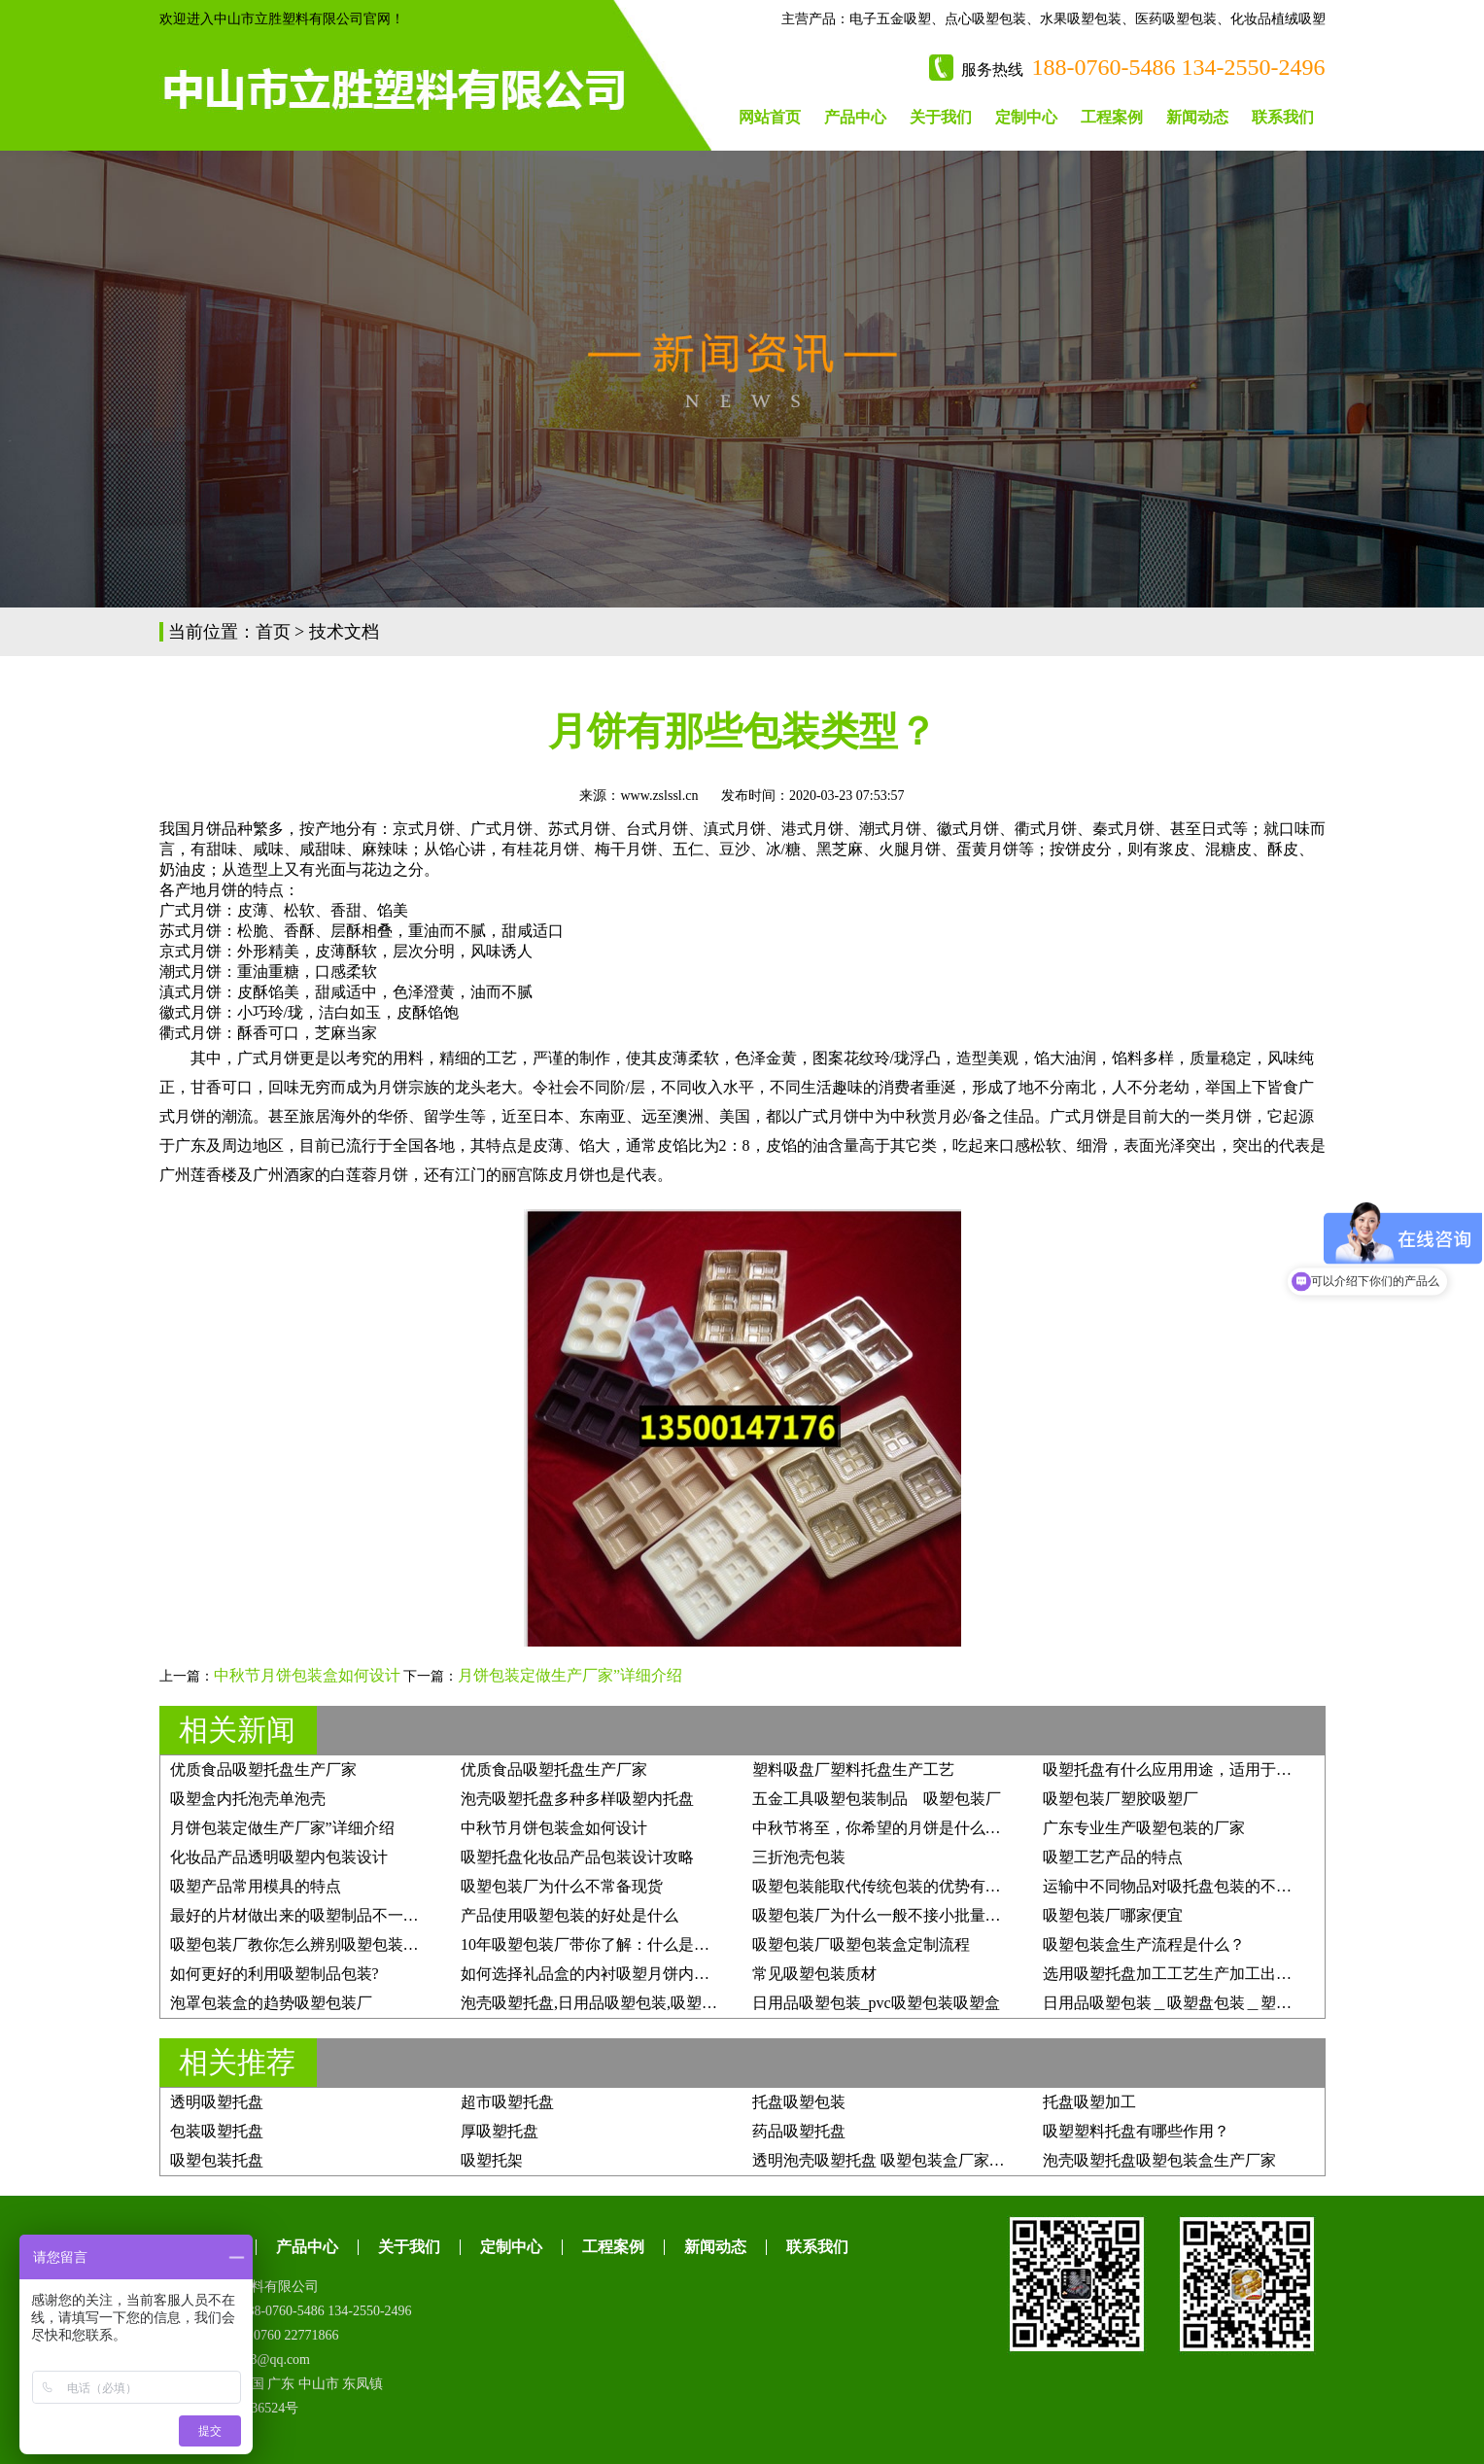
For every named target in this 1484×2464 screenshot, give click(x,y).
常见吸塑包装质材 (814, 1973)
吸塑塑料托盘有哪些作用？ (1136, 2131)
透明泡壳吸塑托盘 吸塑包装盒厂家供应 (886, 2160)
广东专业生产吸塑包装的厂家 (1144, 1828)
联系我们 (1283, 117)
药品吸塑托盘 (799, 2131)
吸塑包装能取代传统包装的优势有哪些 (884, 1886)
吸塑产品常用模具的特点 (255, 1886)
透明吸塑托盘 (216, 2102)
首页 (273, 632)
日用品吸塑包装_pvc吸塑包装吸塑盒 (876, 2003)
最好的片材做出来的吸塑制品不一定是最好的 (325, 1915)
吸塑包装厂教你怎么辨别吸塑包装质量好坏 (318, 1944)
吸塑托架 (492, 2160)
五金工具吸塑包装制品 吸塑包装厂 (876, 1798)
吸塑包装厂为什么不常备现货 (562, 1886)
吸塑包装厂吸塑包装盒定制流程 (861, 1944)
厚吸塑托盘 (499, 2131)
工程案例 (1112, 117)
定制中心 (1026, 117)
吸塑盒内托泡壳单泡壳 (248, 1798)
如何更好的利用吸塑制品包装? (274, 1973)
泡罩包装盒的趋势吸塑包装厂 (271, 2003)
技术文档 (344, 632)
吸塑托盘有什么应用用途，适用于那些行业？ (1198, 1769)
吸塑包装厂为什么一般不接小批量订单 (884, 1915)
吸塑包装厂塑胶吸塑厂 (1120, 1798)
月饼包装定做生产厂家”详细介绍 (570, 1675)
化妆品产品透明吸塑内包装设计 (279, 1857)
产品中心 (855, 117)
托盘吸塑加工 (1089, 2102)
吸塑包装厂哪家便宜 (1113, 1915)
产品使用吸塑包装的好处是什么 (569, 1915)
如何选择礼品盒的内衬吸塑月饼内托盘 (593, 1973)
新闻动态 (1197, 117)
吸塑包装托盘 (216, 2160)
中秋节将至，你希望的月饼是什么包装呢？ (900, 1828)
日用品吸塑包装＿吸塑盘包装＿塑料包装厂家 (1198, 2003)
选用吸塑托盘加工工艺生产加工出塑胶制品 (1190, 1973)
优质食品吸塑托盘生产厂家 (263, 1769)
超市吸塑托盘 (507, 2102)
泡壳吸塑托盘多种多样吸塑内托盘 (577, 1798)
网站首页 (770, 117)
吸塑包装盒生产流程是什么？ (1144, 1944)
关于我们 (941, 117)
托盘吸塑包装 (799, 2102)
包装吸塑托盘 (216, 2131)
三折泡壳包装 (799, 1857)
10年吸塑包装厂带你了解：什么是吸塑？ (601, 1944)
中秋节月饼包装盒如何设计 (307, 1675)
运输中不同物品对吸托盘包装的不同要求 (1183, 1886)
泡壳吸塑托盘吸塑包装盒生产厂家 (1159, 2160)
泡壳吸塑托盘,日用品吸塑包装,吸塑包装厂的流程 (628, 2003)
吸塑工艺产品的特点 (1113, 1857)
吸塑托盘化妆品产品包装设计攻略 (577, 1857)
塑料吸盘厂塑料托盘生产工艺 (853, 1769)
